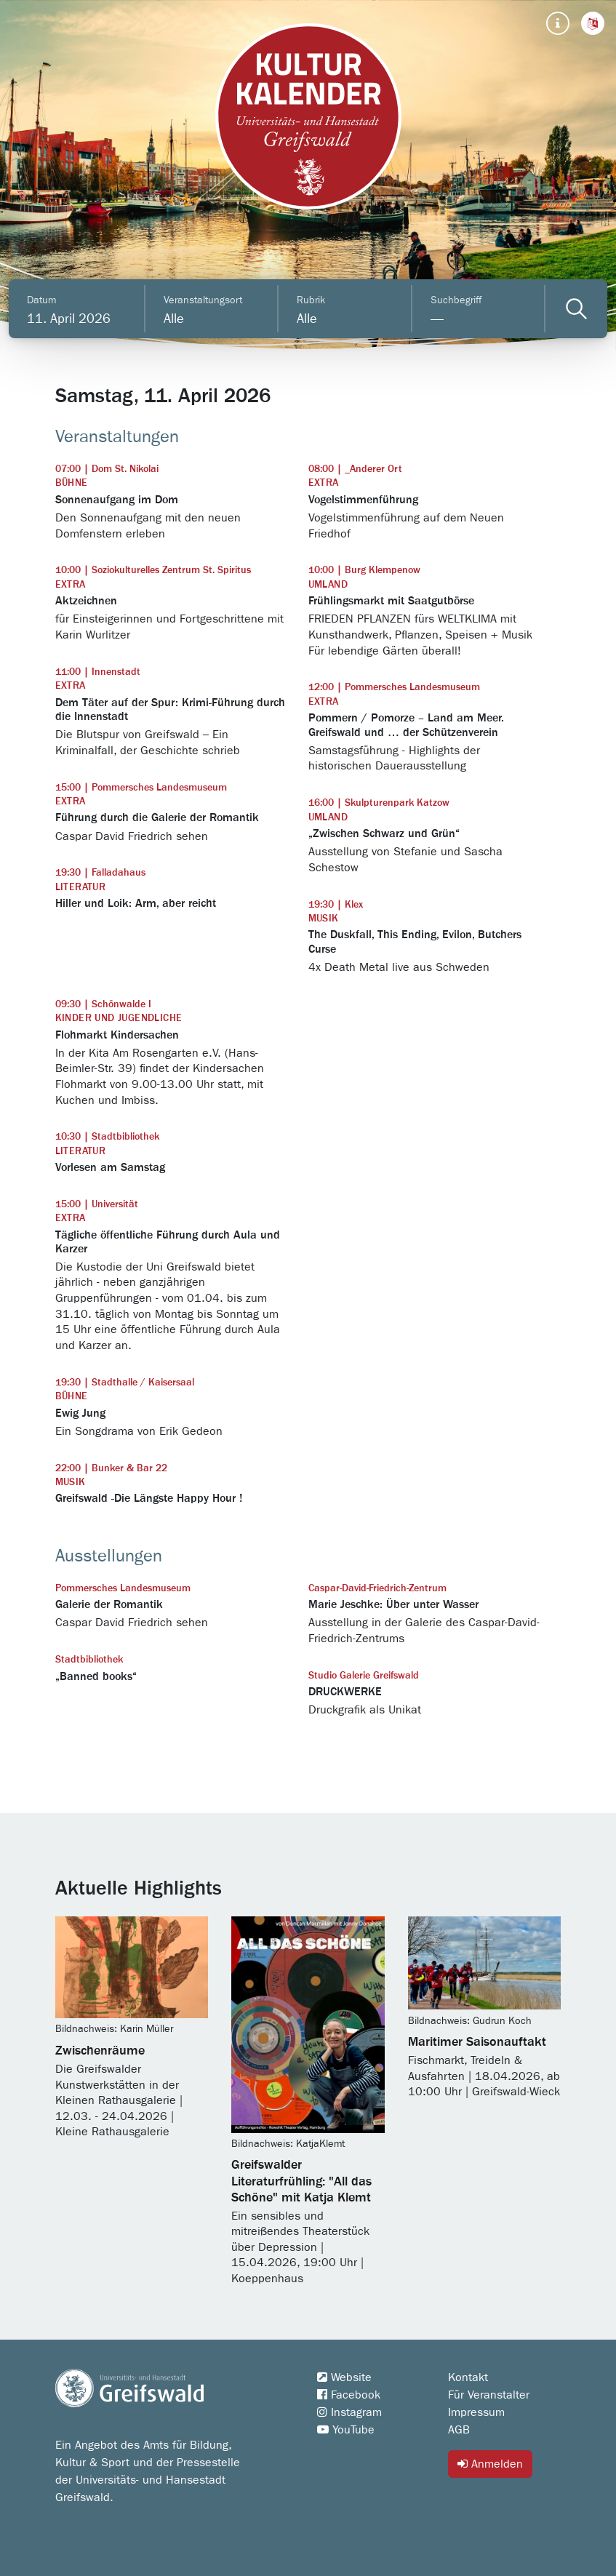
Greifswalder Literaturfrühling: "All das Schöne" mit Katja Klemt (301, 2181)
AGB (459, 2430)
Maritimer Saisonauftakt (477, 2042)
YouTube (346, 2430)
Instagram (349, 2412)
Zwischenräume (100, 2050)
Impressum (476, 2412)
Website (344, 2377)
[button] (592, 23)
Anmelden (490, 2463)
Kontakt (468, 2377)
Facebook (348, 2395)
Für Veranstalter (488, 2395)
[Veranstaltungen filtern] (576, 308)
